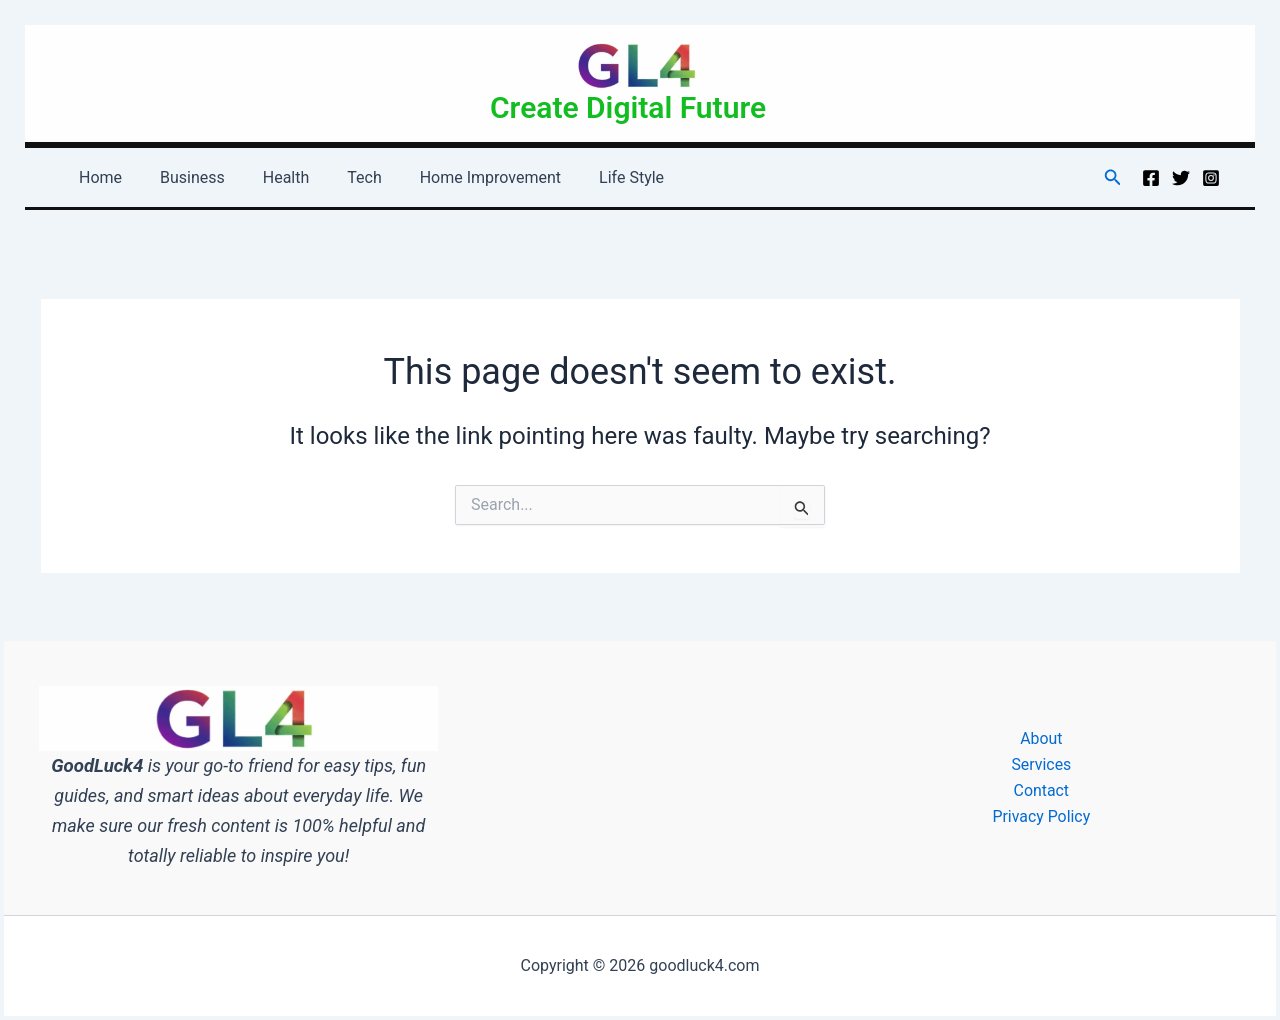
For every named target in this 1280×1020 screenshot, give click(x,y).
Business (183, 177)
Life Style (598, 177)
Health (271, 177)
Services (1041, 764)
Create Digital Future (628, 107)
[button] (1113, 177)
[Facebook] (1151, 178)
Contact (1041, 790)
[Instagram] (1211, 178)
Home (97, 177)
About (1041, 737)
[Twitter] (1181, 178)
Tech (343, 177)
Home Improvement (463, 177)
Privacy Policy (1041, 816)
